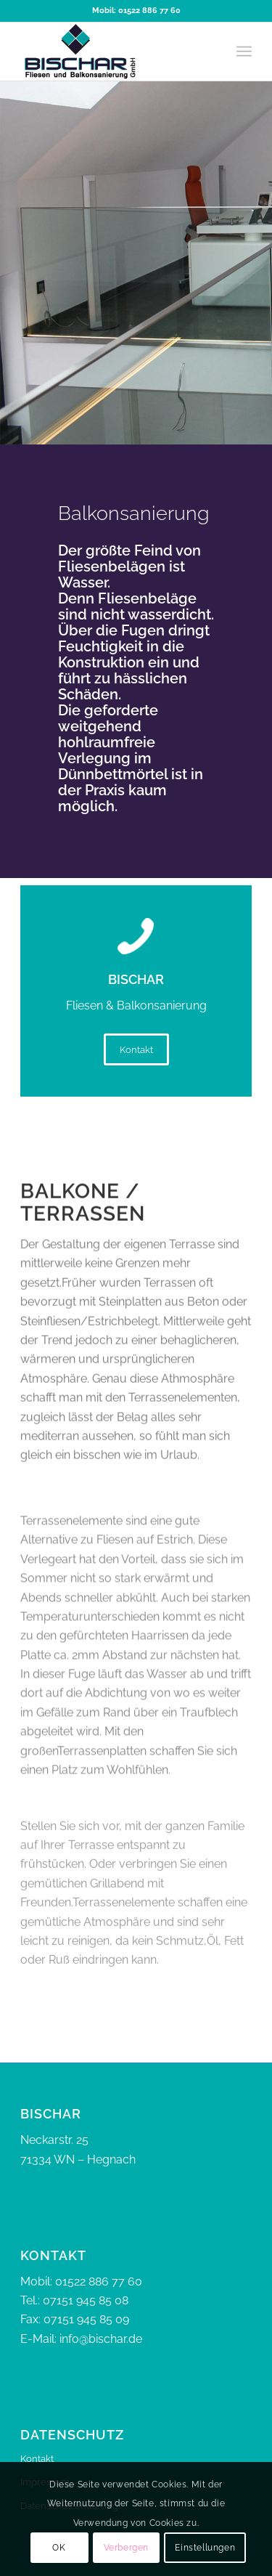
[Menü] (244, 51)
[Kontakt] (136, 1049)
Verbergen (126, 2548)
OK (58, 2548)
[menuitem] (244, 51)
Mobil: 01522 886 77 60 (136, 10)
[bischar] (112, 52)
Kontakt (37, 2458)
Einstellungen (205, 2548)
